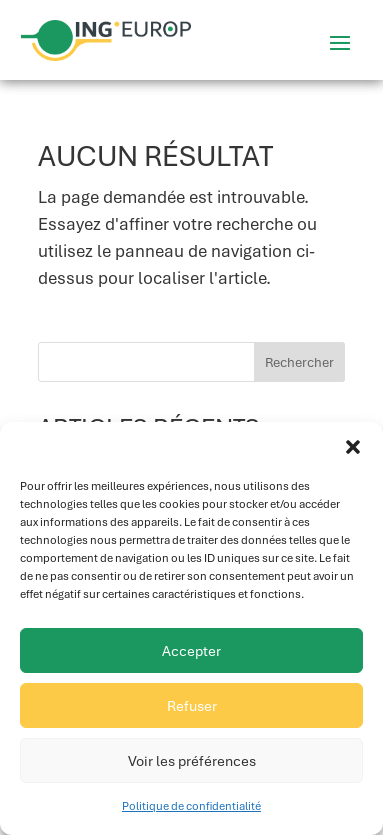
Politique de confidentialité (191, 806)
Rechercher (299, 362)
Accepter (191, 651)
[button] (353, 447)
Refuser (192, 706)
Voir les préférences (192, 761)
